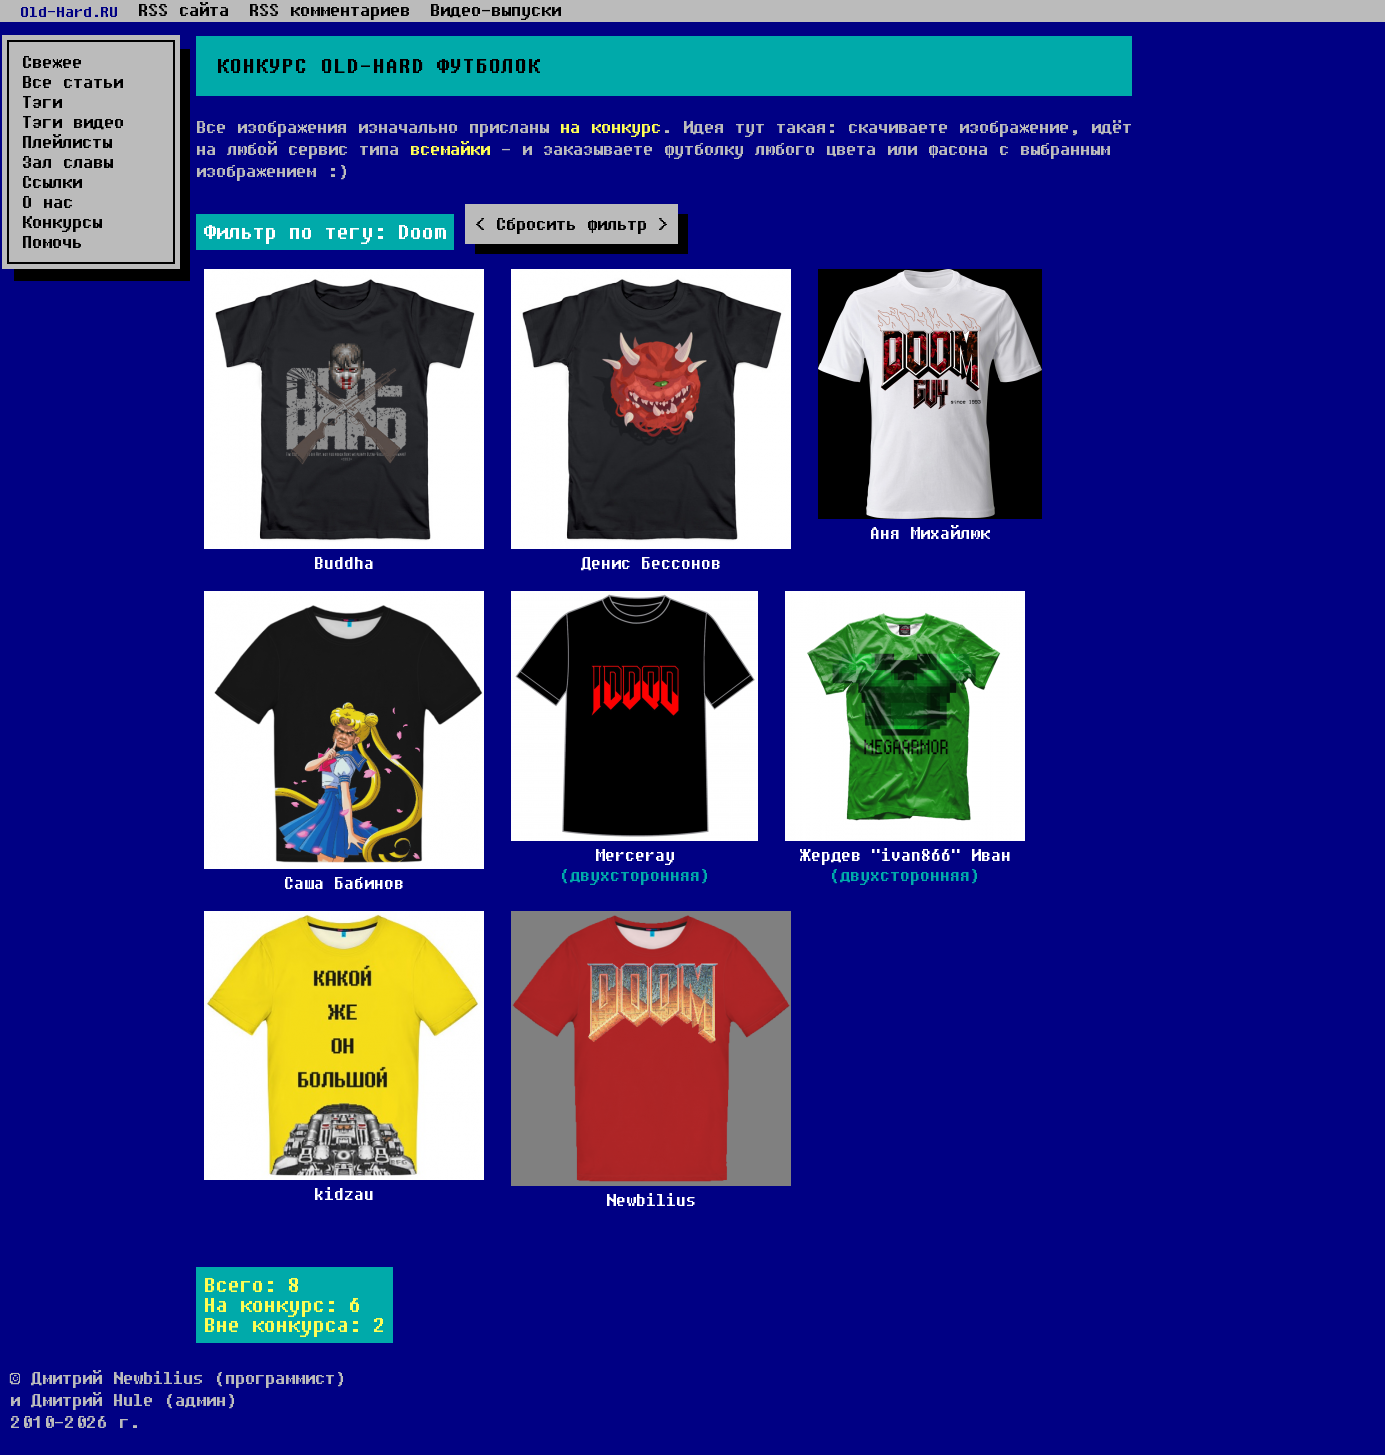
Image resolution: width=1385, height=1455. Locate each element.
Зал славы (67, 162)
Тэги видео (73, 122)
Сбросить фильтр (571, 223)
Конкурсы (62, 222)
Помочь (52, 242)
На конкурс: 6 (282, 1304)
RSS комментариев (329, 10)
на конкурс (610, 126)
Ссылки (52, 182)
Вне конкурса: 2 (294, 1324)
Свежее (52, 62)
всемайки (450, 148)
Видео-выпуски (495, 10)
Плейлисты (67, 142)
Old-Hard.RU (69, 11)
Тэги (42, 102)
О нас (47, 202)
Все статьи (72, 82)
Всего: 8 (252, 1284)
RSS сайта (183, 10)
